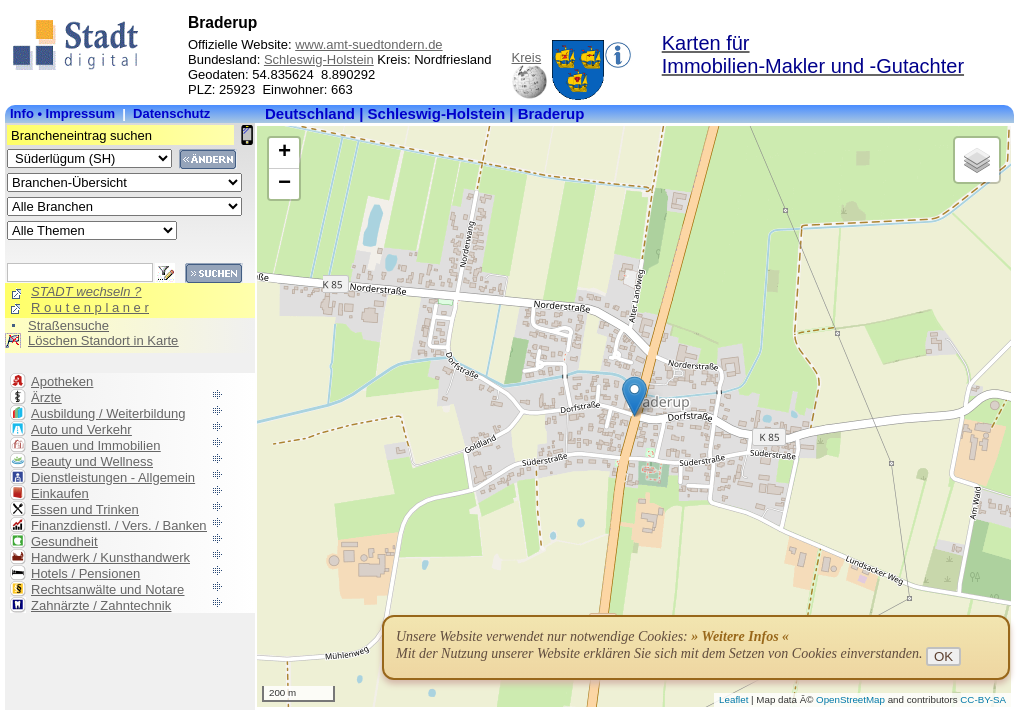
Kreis (527, 57)
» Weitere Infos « (740, 636)
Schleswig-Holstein (319, 59)
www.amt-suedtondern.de (368, 44)
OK (943, 656)
